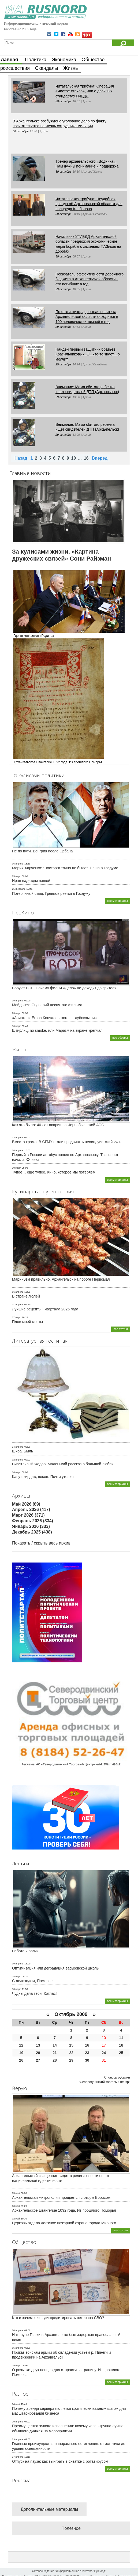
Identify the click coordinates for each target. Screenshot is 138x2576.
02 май (16, 2218)
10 (73, 458)
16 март (16, 1472)
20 (38, 2053)
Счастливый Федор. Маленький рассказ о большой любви (62, 1464)
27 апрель (17, 2456)
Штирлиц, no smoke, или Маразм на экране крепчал (57, 1030)
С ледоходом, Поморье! (33, 1981)
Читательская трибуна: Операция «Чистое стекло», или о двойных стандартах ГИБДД (84, 91)
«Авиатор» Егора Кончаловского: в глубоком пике (55, 1018)
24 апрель (17, 1446)
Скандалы (46, 68)
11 (121, 2038)
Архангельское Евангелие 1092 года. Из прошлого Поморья (64, 2210)
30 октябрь (63, 101)
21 (55, 2053)
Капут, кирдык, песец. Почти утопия (43, 1476)
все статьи (120, 1329)
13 (38, 2045)
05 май (16, 2193)
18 (121, 2045)
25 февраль (18, 889)
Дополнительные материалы (49, 2509)
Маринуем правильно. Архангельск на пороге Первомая (61, 1279)
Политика (35, 59)
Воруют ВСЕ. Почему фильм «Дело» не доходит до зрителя (64, 988)
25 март (16, 876)
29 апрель (17, 2421)
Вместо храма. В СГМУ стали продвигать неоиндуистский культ (67, 1142)
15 (71, 2045)
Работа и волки (25, 1951)
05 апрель (17, 2347)
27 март (16, 1317)
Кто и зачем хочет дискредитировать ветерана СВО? (58, 2318)
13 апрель (17, 1137)
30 (87, 2060)
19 (21, 2053)
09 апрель (17, 1963)
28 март (16, 1976)
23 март (16, 1013)
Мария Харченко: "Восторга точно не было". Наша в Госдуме (65, 868)
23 (87, 2053)
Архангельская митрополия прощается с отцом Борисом (61, 2197)
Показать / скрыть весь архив (41, 1543)
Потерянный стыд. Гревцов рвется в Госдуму (51, 893)
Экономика (64, 59)
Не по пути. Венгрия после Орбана (42, 851)
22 (71, 2053)
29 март (16, 2365)
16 (86, 458)
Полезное (71, 2528)
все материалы (117, 900)
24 (104, 2053)
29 (71, 2060)
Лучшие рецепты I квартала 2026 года (45, 1309)
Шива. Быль (22, 1451)
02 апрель (17, 1459)
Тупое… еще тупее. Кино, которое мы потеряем (53, 1172)
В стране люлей (26, 1296)
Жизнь (70, 68)
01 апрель (17, 1304)
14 (55, 2045)
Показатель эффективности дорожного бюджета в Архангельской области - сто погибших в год (89, 279)
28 (55, 2060)
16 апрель (17, 1292)
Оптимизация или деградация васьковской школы (55, 1968)
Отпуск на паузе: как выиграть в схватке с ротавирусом (60, 2461)
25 (121, 2053)
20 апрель (17, 2330)
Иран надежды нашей (31, 880)
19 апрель (17, 1000)
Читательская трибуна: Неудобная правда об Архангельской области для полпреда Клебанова (88, 204)
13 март (16, 1989)
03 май (16, 2206)
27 (38, 2060)
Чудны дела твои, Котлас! (34, 1993)
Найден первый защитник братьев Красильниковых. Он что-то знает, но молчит (87, 354)
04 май (16, 2404)
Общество (93, 59)
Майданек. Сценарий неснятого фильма (47, 1005)
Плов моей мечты (27, 1322)
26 (21, 2060)
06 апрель (17, 863)
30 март (16, 1168)
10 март (16, 1026)
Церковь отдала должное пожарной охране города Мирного (64, 2223)
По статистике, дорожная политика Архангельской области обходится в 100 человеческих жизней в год (86, 317)
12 (21, 2045)
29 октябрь (63, 289)
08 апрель (17, 1150)
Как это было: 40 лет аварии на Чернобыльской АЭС (58, 1125)
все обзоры (120, 1037)
